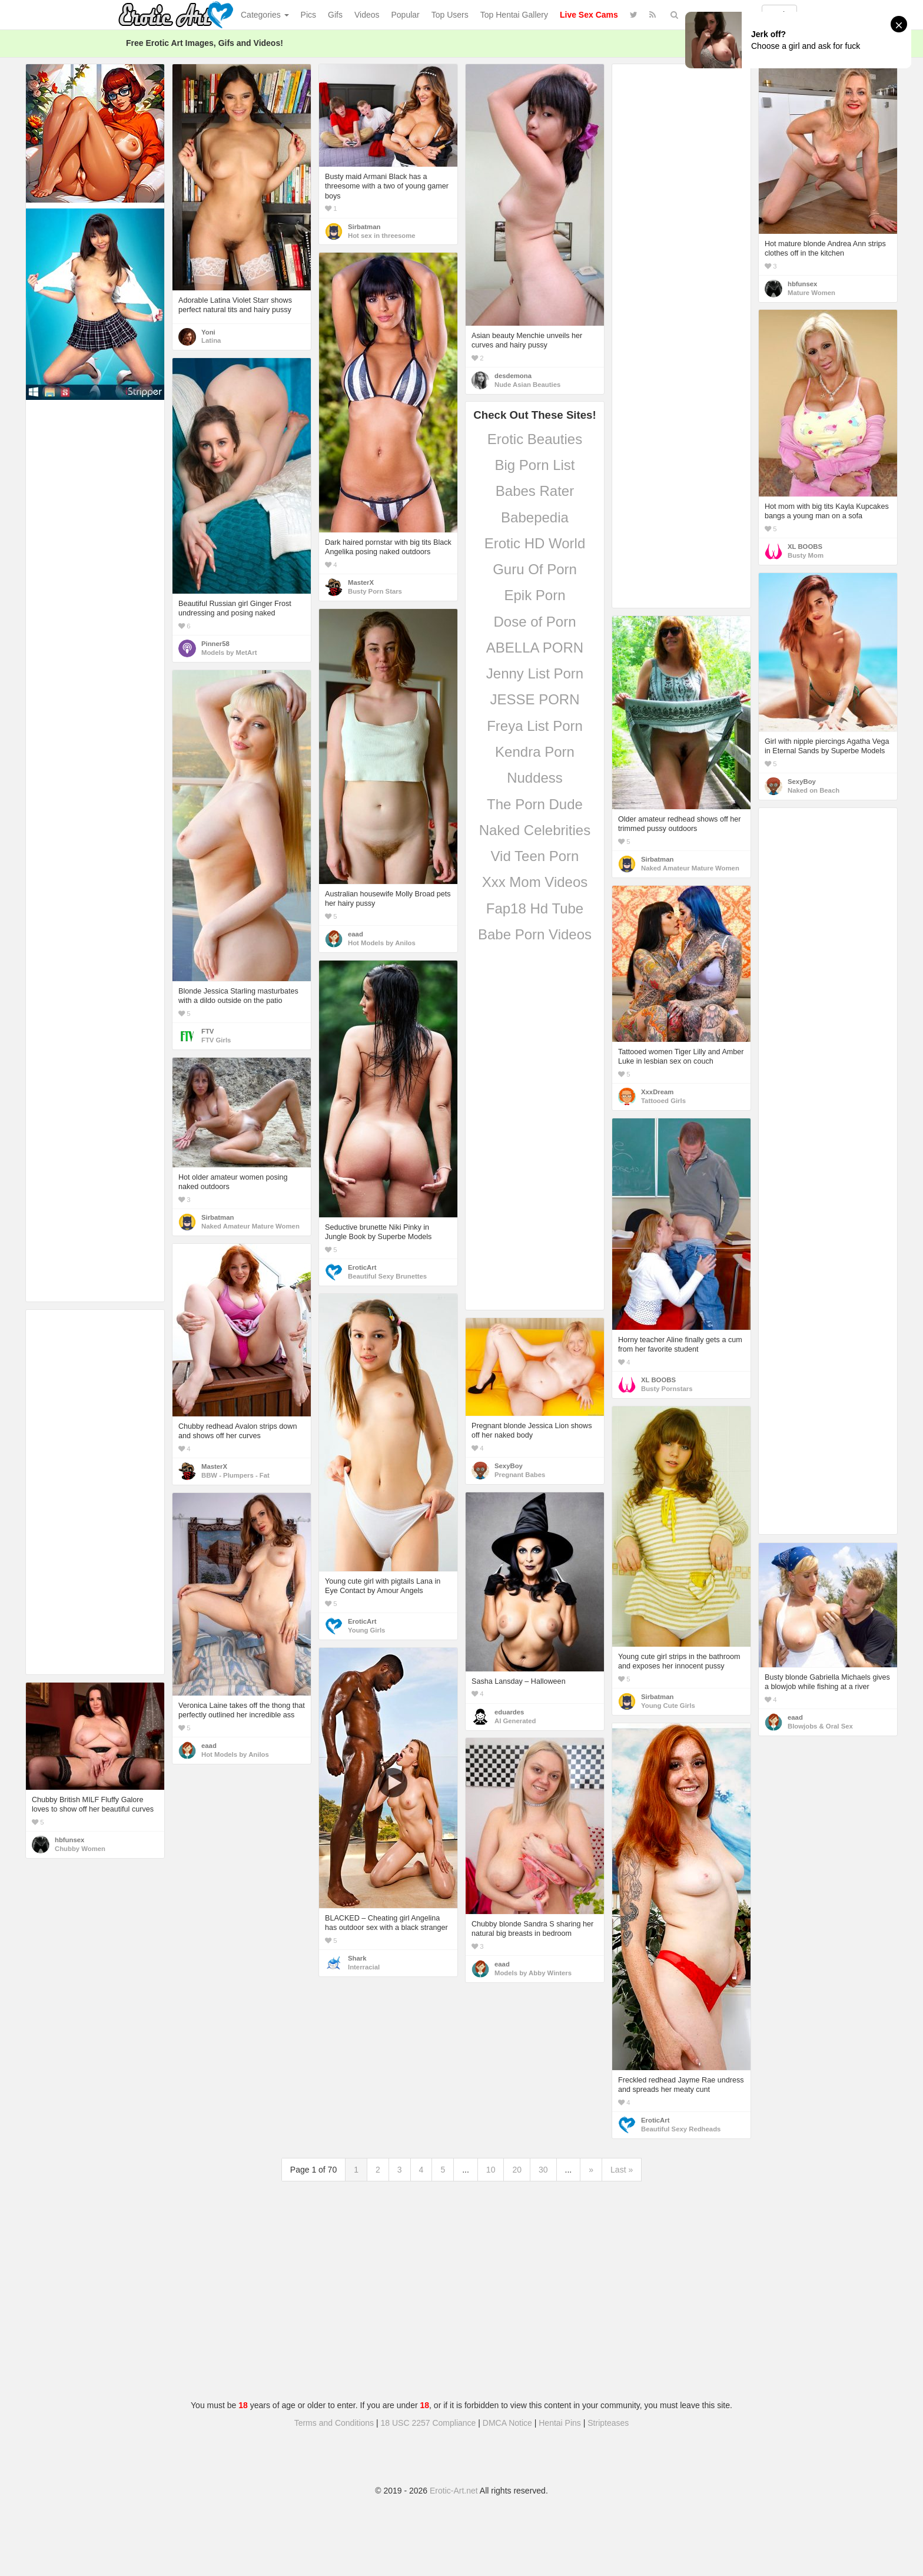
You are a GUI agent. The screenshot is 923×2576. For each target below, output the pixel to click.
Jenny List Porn (534, 673)
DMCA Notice (507, 2423)
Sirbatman (364, 226)
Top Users (450, 14)
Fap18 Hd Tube (534, 908)
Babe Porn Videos (535, 934)
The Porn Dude (535, 804)
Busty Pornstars (667, 1388)
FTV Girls (216, 1040)
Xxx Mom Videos (535, 882)
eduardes (509, 1712)
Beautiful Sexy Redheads (681, 2129)
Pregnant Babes (519, 1474)
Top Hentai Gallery (514, 14)
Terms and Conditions (334, 2423)
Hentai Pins (560, 2423)
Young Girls (366, 1630)
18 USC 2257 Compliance (428, 2423)
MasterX (361, 582)
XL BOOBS (805, 546)
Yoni (208, 332)
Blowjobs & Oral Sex (820, 1726)
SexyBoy (802, 781)
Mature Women (811, 292)
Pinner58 (215, 643)
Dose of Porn (534, 622)
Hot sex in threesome (382, 235)
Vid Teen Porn (535, 856)
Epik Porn (534, 595)
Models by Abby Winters (533, 1972)
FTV (207, 1031)
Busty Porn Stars (375, 591)
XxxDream (657, 1091)
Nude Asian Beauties (527, 384)
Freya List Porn (535, 726)
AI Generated (515, 1720)
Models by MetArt (229, 652)
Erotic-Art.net (454, 2490)
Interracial (364, 1967)
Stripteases (608, 2423)
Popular (405, 14)
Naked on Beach (813, 790)
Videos (367, 14)
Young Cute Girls (668, 1705)
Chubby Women (80, 1848)
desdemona (513, 375)
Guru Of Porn (535, 569)
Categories (265, 14)
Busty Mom (806, 555)
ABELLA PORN (534, 647)
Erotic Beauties (534, 439)
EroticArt (362, 1267)
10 (491, 2169)
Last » (621, 2169)
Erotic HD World (535, 543)
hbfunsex (802, 283)
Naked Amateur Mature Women (690, 868)
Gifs (335, 14)
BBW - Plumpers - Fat (235, 1475)
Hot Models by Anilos (382, 942)
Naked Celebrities (534, 830)
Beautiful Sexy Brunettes (387, 1276)
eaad (355, 934)
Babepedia (535, 517)
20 (517, 2169)
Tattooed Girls (663, 1100)
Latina (211, 340)
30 (543, 2169)
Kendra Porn (535, 752)
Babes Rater (535, 491)
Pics (308, 14)
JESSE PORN (534, 699)
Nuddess (535, 778)
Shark (357, 1958)
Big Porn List (534, 465)
